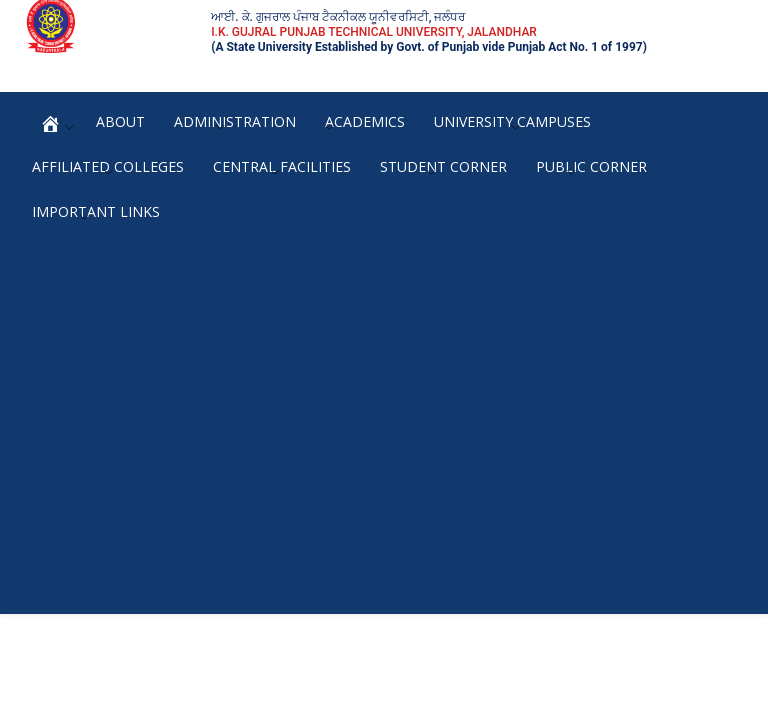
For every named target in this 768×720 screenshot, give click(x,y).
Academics (365, 121)
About (120, 121)
